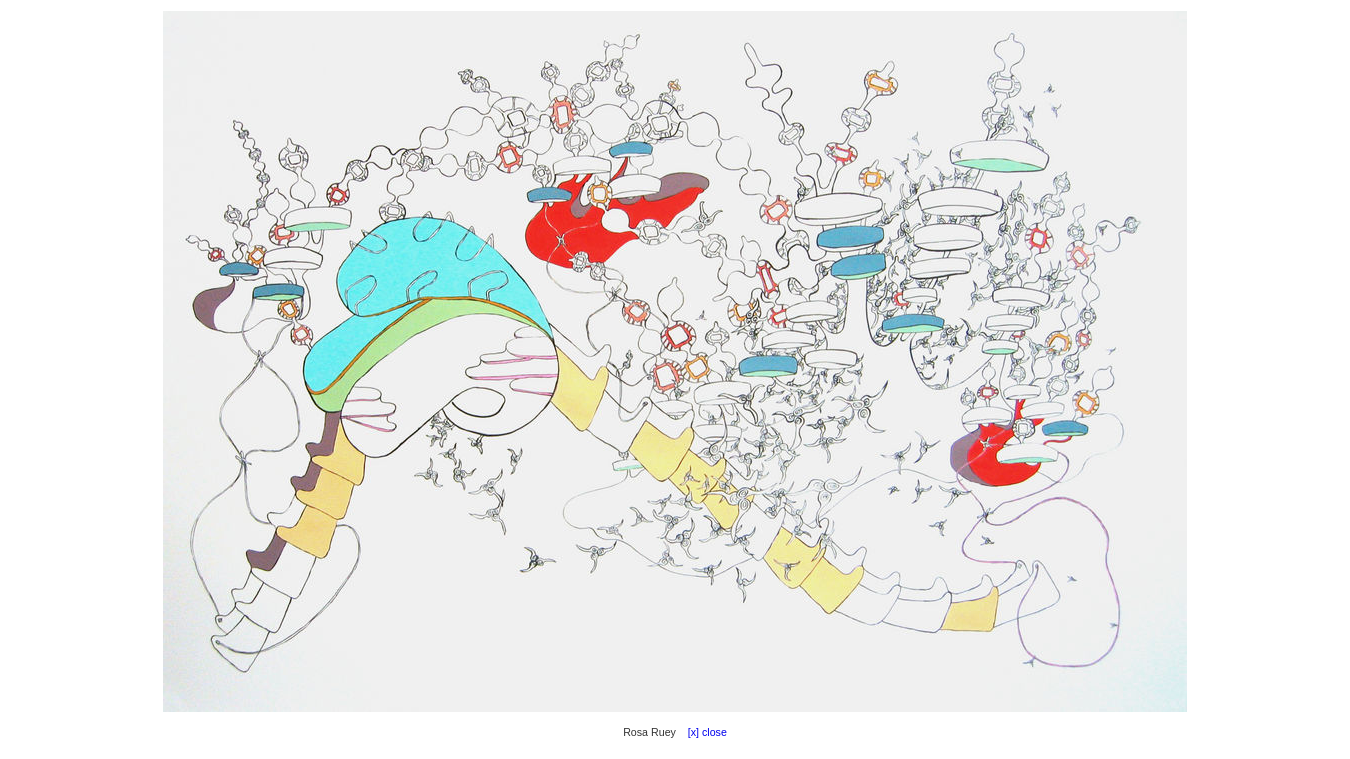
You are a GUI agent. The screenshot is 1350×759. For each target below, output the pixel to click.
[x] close (703, 732)
